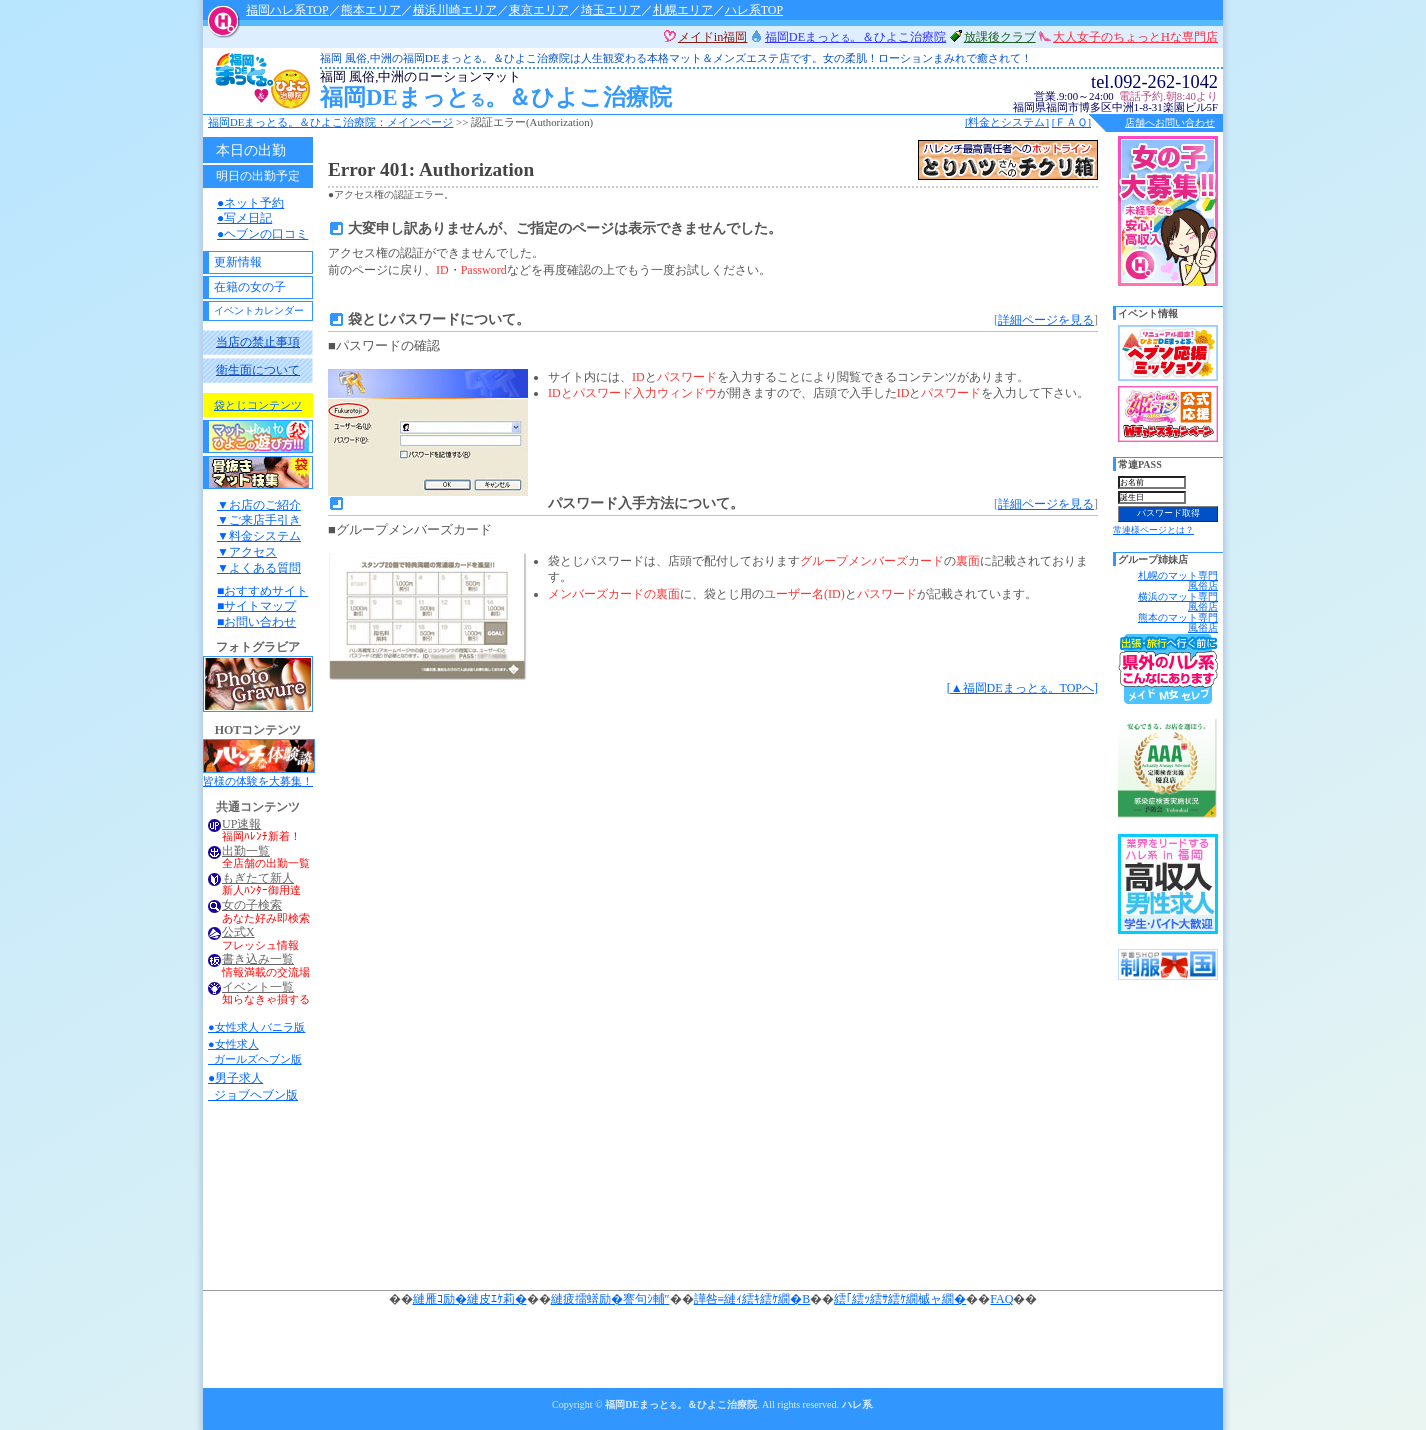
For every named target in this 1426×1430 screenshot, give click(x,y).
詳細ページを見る (1046, 320)
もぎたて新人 (258, 878)
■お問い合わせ (256, 622)
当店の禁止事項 (258, 342)
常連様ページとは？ (1153, 530)
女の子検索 (252, 905)
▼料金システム (259, 536)
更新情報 (238, 262)
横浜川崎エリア (455, 10)
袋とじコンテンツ (258, 405)
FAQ (1001, 1299)
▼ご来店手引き (259, 520)
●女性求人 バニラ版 (256, 1027)
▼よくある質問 (259, 568)
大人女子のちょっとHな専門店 (1135, 37)
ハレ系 (857, 1404)
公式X (238, 932)
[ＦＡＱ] (1071, 122)
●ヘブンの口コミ (262, 234)
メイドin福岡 (713, 37)
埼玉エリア (611, 10)
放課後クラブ (1000, 37)
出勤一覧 (246, 851)
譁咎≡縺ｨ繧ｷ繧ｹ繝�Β (752, 1299)
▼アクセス (247, 552)
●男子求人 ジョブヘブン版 (253, 1086)
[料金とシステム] (1007, 122)
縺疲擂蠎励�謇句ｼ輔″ (610, 1299)
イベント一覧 (258, 987)
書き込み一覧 (258, 959)
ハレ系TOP (754, 10)
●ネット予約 (250, 203)
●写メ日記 (244, 218)
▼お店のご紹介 (259, 505)
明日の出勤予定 (258, 176)
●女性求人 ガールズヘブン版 (255, 1051)
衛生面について (258, 370)
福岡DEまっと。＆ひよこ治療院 (625, 90)
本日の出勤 (251, 150)
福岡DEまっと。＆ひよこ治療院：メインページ (330, 122)
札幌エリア (683, 10)
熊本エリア (371, 10)
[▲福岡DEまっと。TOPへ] (1022, 688)
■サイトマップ (256, 606)
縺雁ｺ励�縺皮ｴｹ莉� (470, 1299)
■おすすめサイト (262, 591)
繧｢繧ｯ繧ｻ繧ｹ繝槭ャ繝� (900, 1299)
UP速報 (241, 824)
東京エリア (539, 10)
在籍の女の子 (250, 287)
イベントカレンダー (259, 310)
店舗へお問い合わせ (1170, 122)
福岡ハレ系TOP (287, 10)
